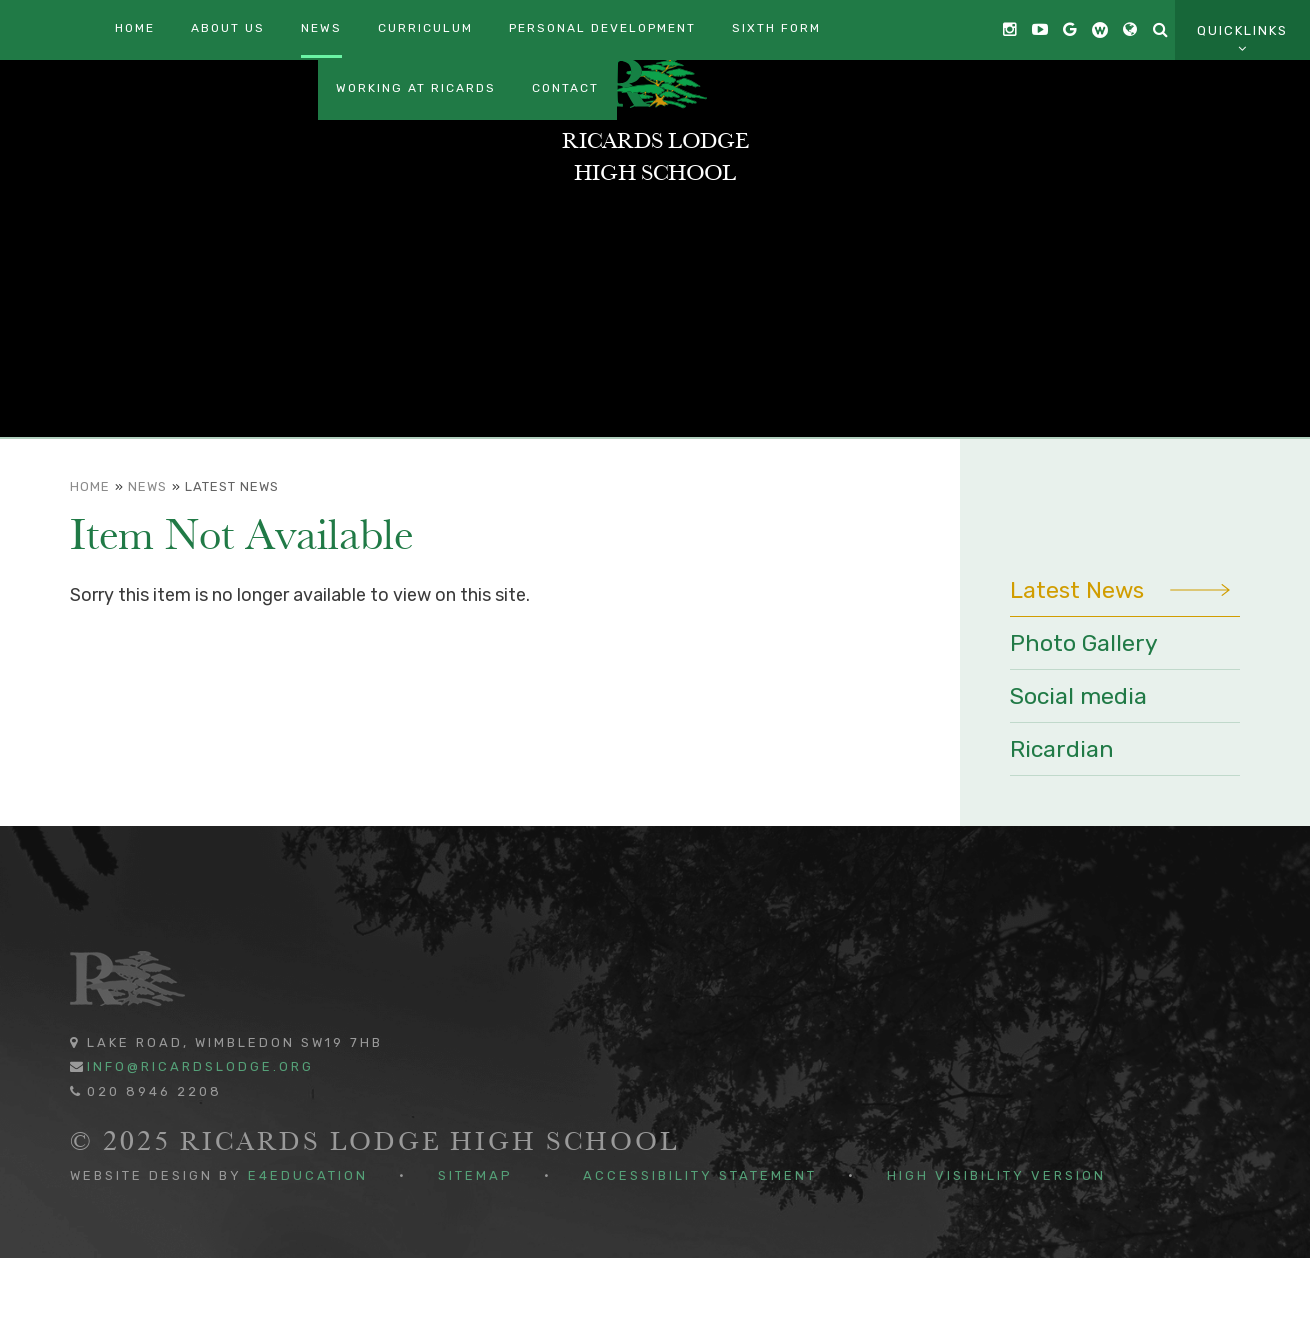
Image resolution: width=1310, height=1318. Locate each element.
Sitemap (475, 1235)
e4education (308, 1235)
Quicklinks (1242, 39)
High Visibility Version (996, 1235)
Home (90, 546)
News (147, 546)
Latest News (232, 546)
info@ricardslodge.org (200, 1126)
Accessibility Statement (700, 1235)
